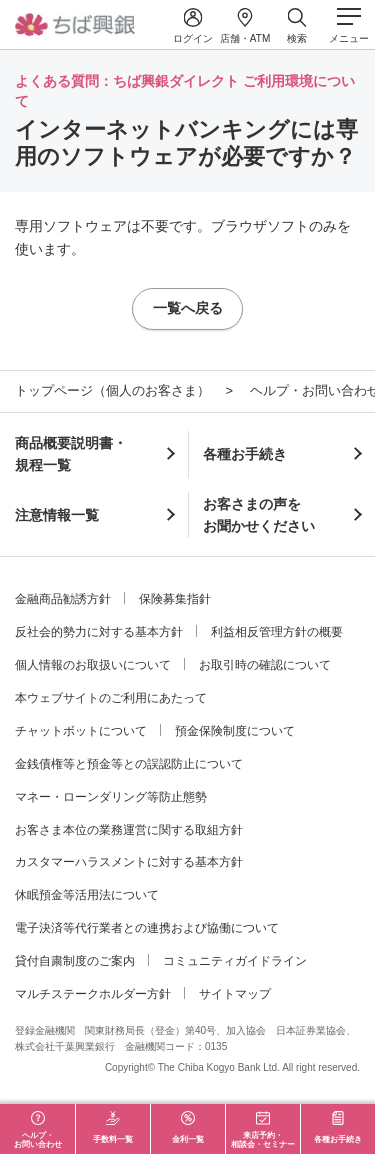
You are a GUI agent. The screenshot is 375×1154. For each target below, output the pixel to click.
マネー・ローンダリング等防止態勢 (111, 797)
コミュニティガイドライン (235, 961)
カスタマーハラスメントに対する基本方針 (129, 862)
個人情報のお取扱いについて (93, 665)
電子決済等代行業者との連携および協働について (147, 928)
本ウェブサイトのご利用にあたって (111, 698)
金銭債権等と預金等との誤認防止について (129, 764)
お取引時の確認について (265, 665)
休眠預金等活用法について (87, 895)
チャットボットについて (81, 731)
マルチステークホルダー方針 (93, 994)
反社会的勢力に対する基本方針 (99, 632)
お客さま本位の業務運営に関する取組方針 (129, 830)
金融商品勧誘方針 (63, 599)
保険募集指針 (175, 599)
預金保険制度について (235, 731)
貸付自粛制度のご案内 (75, 961)
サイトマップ (235, 994)
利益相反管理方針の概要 (277, 632)
